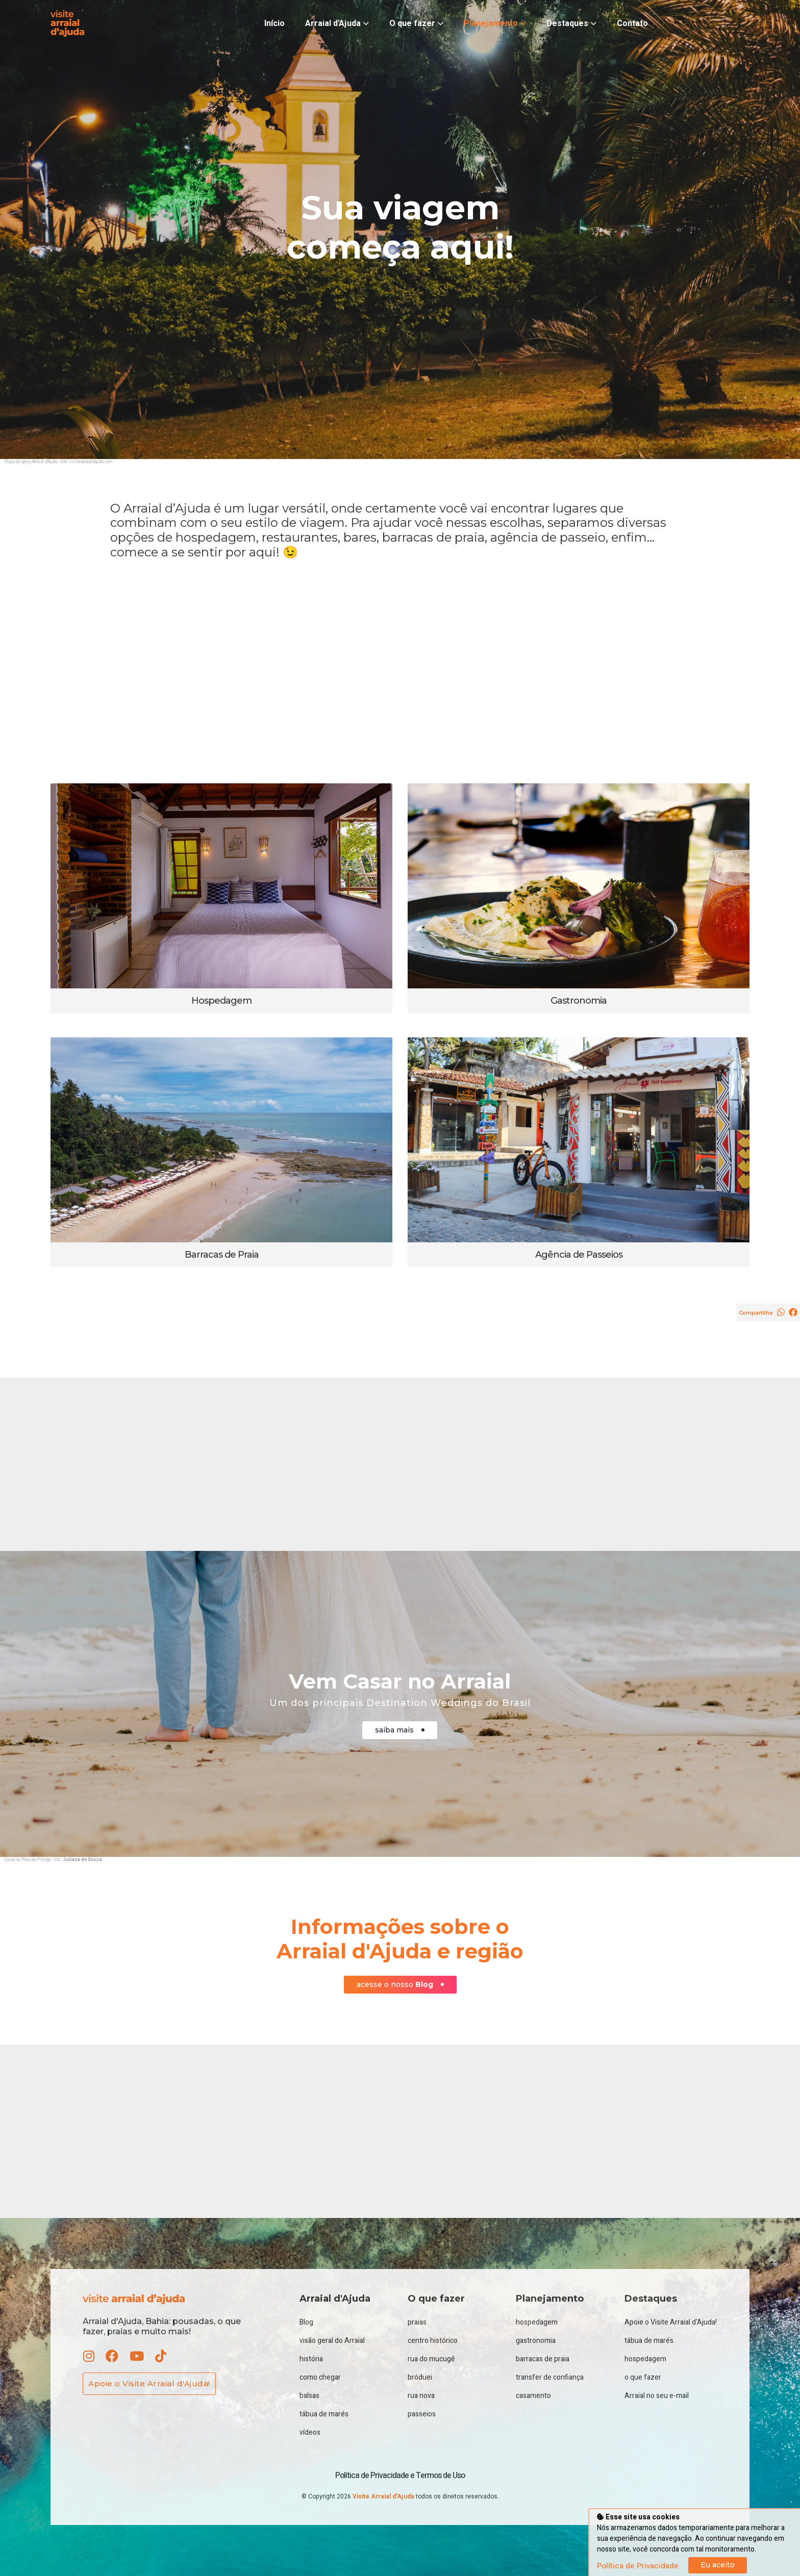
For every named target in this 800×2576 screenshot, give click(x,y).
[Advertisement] (400, 672)
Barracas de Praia (222, 1254)
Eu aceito (718, 2564)
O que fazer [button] (416, 23)
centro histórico (433, 2340)
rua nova (421, 2395)
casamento (533, 2395)
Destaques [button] (571, 23)
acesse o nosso (400, 1984)
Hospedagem (221, 1000)
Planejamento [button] (495, 23)
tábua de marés (323, 2414)
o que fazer (642, 2377)
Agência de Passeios (578, 1254)
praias (417, 2322)
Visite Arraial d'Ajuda (384, 2496)
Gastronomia (579, 1000)
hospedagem (537, 2322)
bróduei (420, 2377)
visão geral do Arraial (332, 2340)
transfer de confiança (550, 2377)
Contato (632, 23)
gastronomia (536, 2340)
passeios (422, 2414)
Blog (306, 2322)
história (311, 2359)
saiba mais (399, 1730)
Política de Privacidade (638, 2565)
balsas (309, 2395)
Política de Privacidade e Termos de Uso (400, 2475)
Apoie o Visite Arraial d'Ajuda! (149, 2383)
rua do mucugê (431, 2359)
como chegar (320, 2377)
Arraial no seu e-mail (656, 2395)
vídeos (309, 2432)
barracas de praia (542, 2359)
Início (274, 23)
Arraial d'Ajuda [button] (337, 23)
